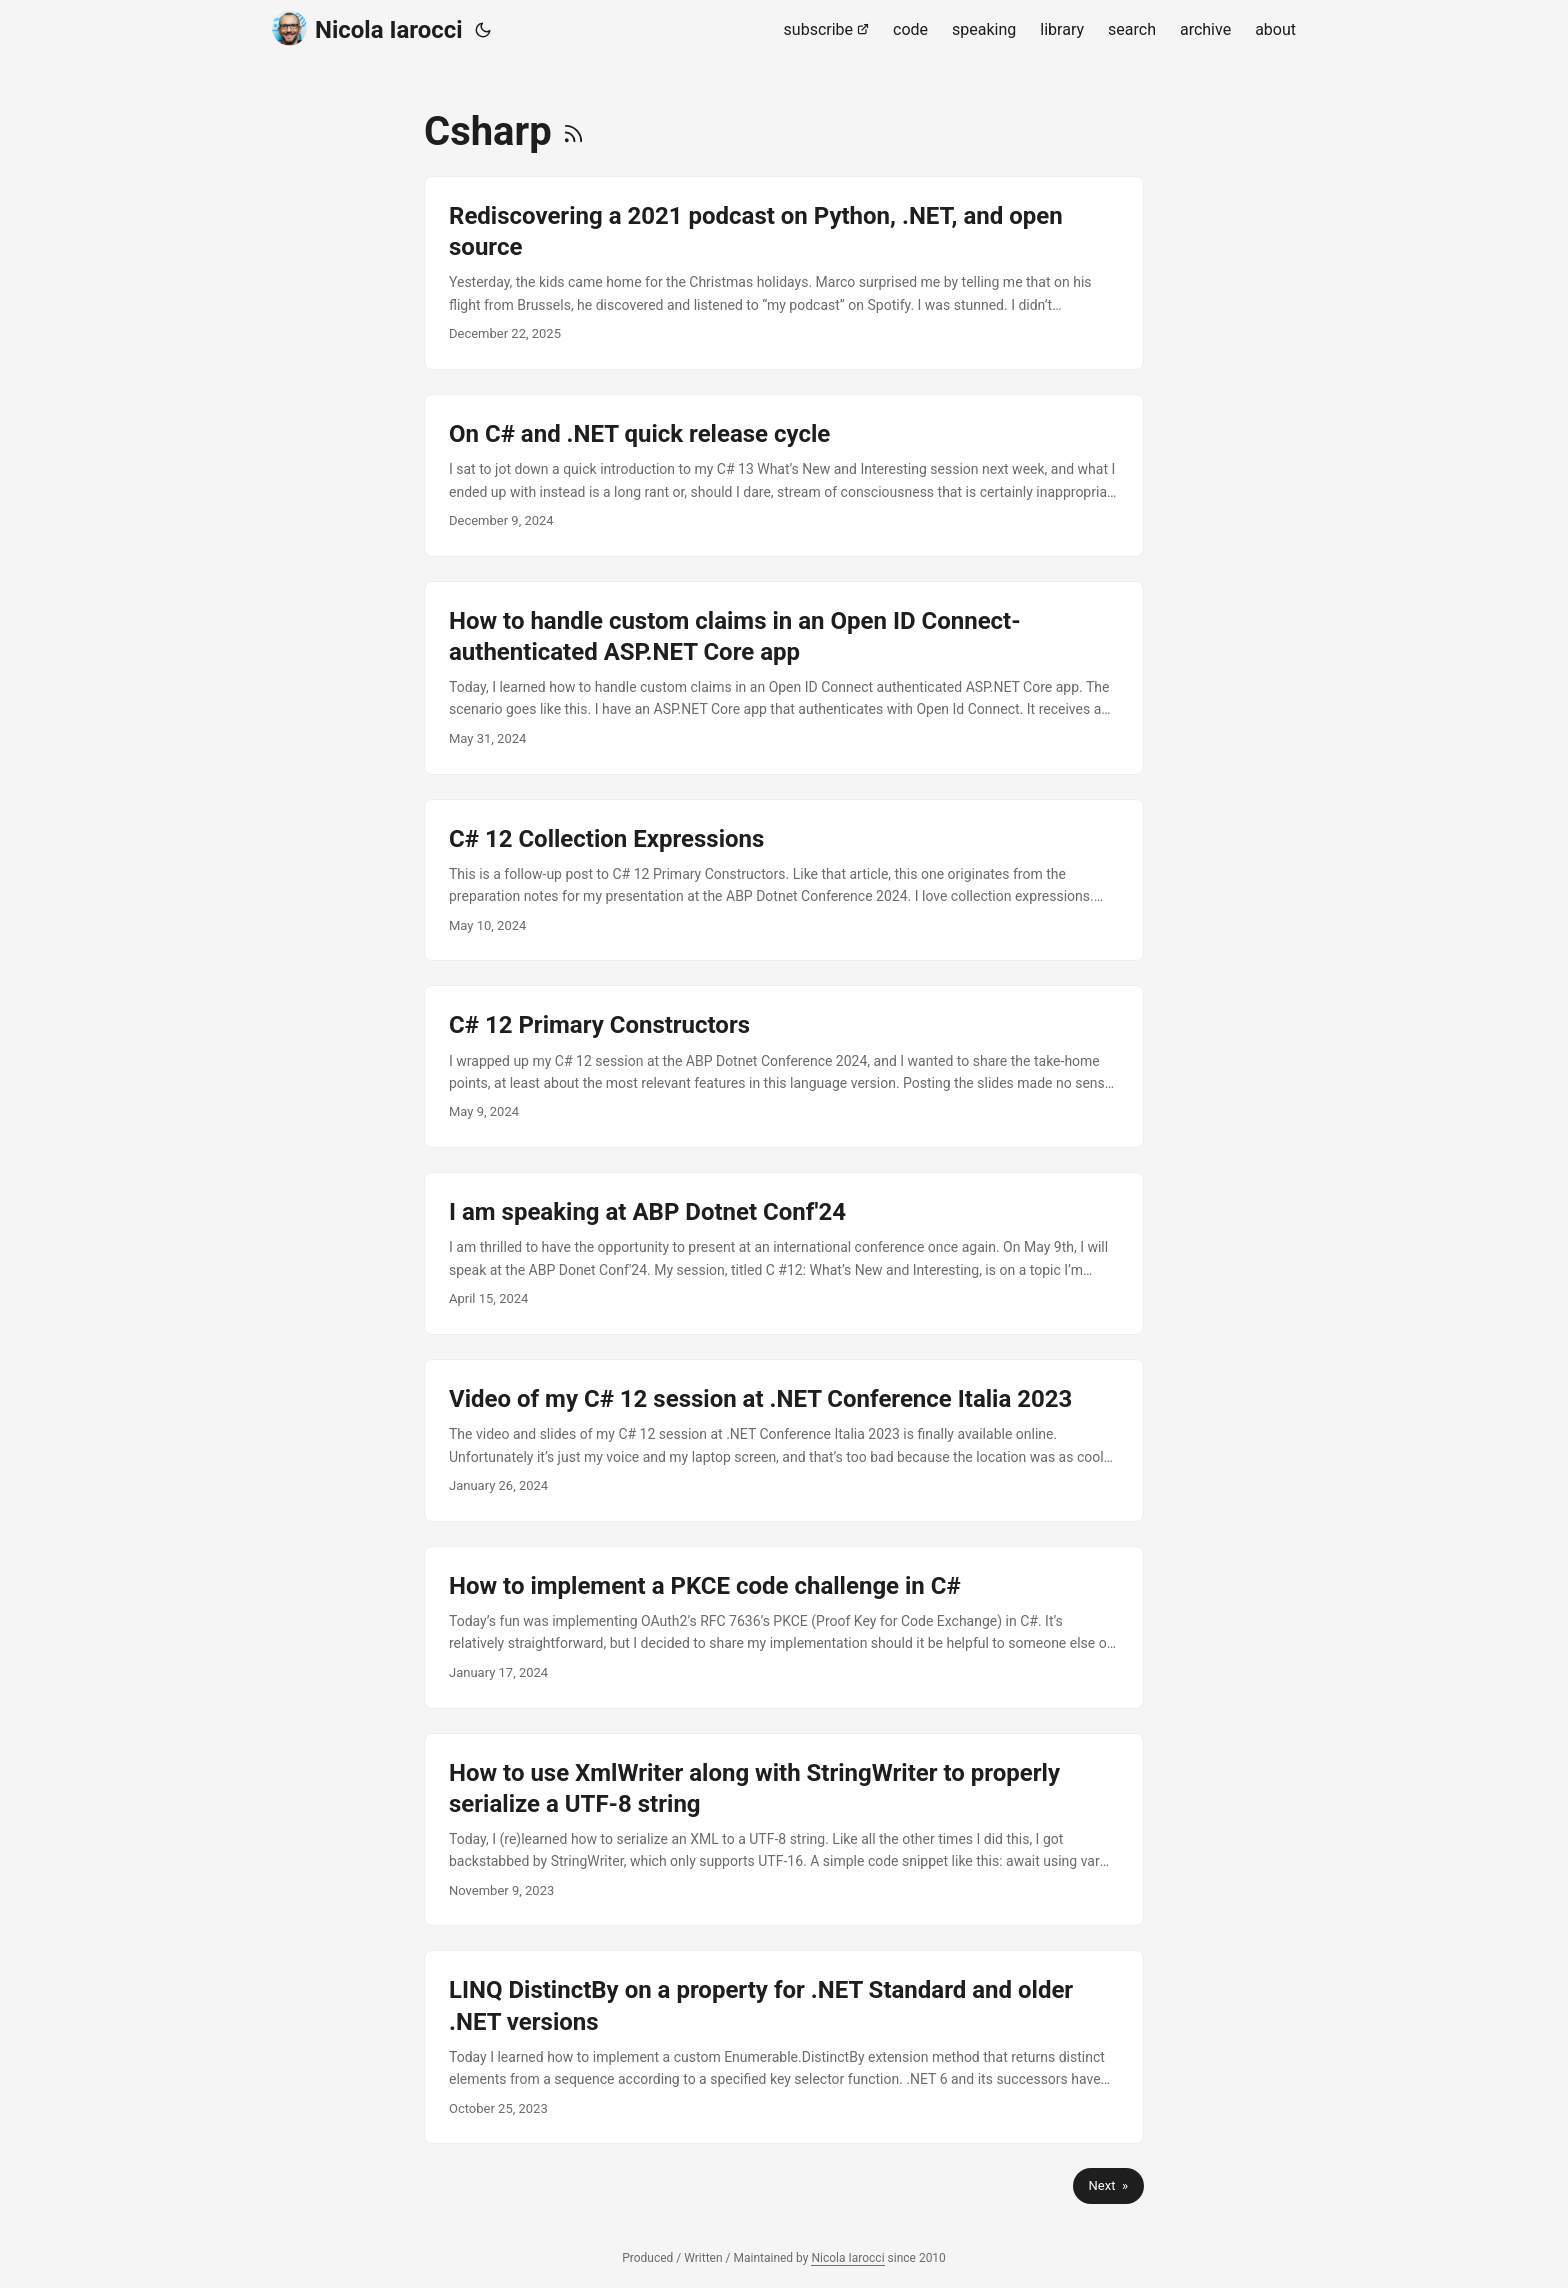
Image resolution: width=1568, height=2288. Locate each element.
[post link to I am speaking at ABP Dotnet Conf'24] (784, 1253)
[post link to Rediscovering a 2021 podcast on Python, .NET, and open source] (784, 273)
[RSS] (573, 131)
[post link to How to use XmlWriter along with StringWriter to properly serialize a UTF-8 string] (784, 1830)
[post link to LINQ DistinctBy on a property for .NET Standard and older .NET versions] (784, 2047)
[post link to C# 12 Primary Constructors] (784, 1066)
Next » (1108, 2185)
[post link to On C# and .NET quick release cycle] (784, 475)
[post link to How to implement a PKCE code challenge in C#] (784, 1627)
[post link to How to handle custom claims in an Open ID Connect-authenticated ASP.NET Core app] (784, 678)
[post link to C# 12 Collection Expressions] (784, 880)
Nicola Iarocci (367, 28)
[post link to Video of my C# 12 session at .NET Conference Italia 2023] (784, 1440)
